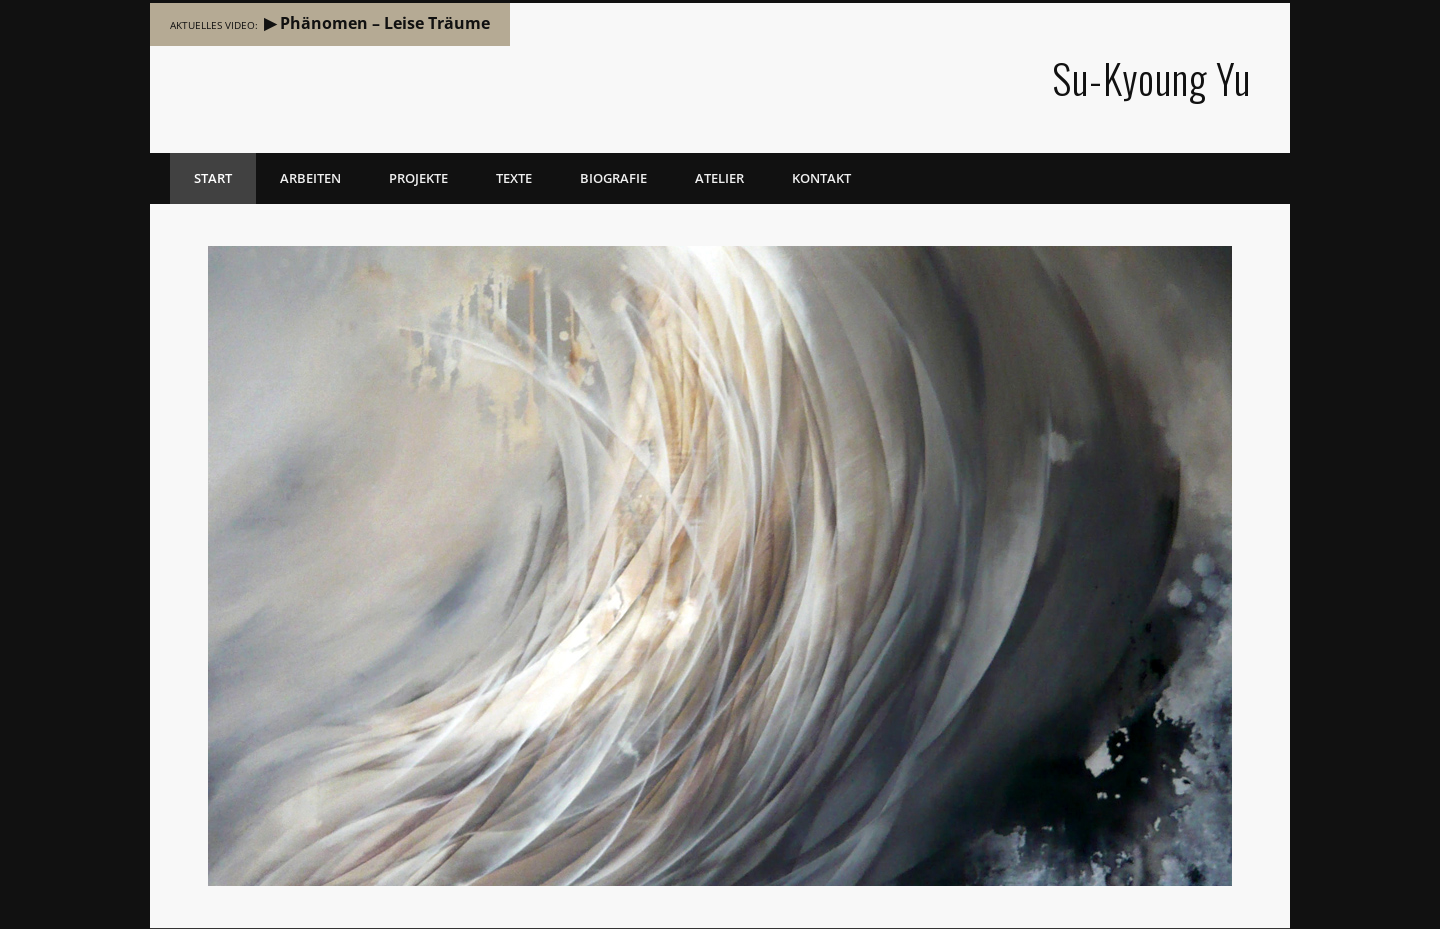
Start (213, 178)
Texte (514, 178)
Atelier (719, 178)
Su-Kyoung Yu (1151, 78)
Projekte (418, 178)
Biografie (613, 178)
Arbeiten (310, 178)
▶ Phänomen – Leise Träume (377, 23)
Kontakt (821, 178)
